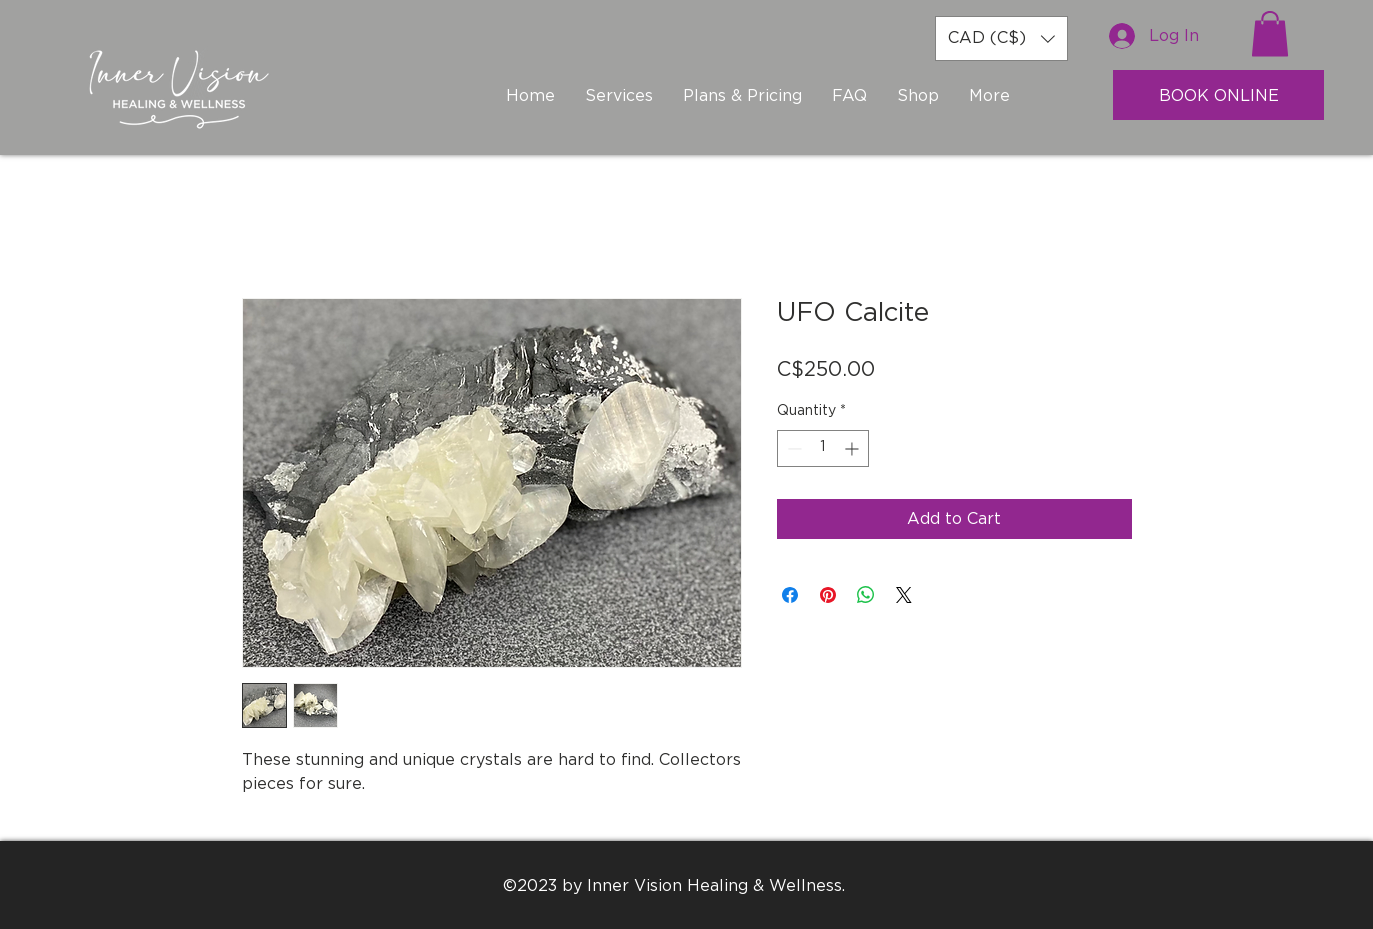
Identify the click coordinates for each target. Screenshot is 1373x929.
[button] (1001, 38)
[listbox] (1001, 38)
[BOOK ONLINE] (1218, 95)
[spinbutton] (823, 448)
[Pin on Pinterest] (828, 595)
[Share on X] (904, 595)
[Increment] (853, 448)
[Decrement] (792, 448)
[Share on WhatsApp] (866, 595)
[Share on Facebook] (790, 595)
